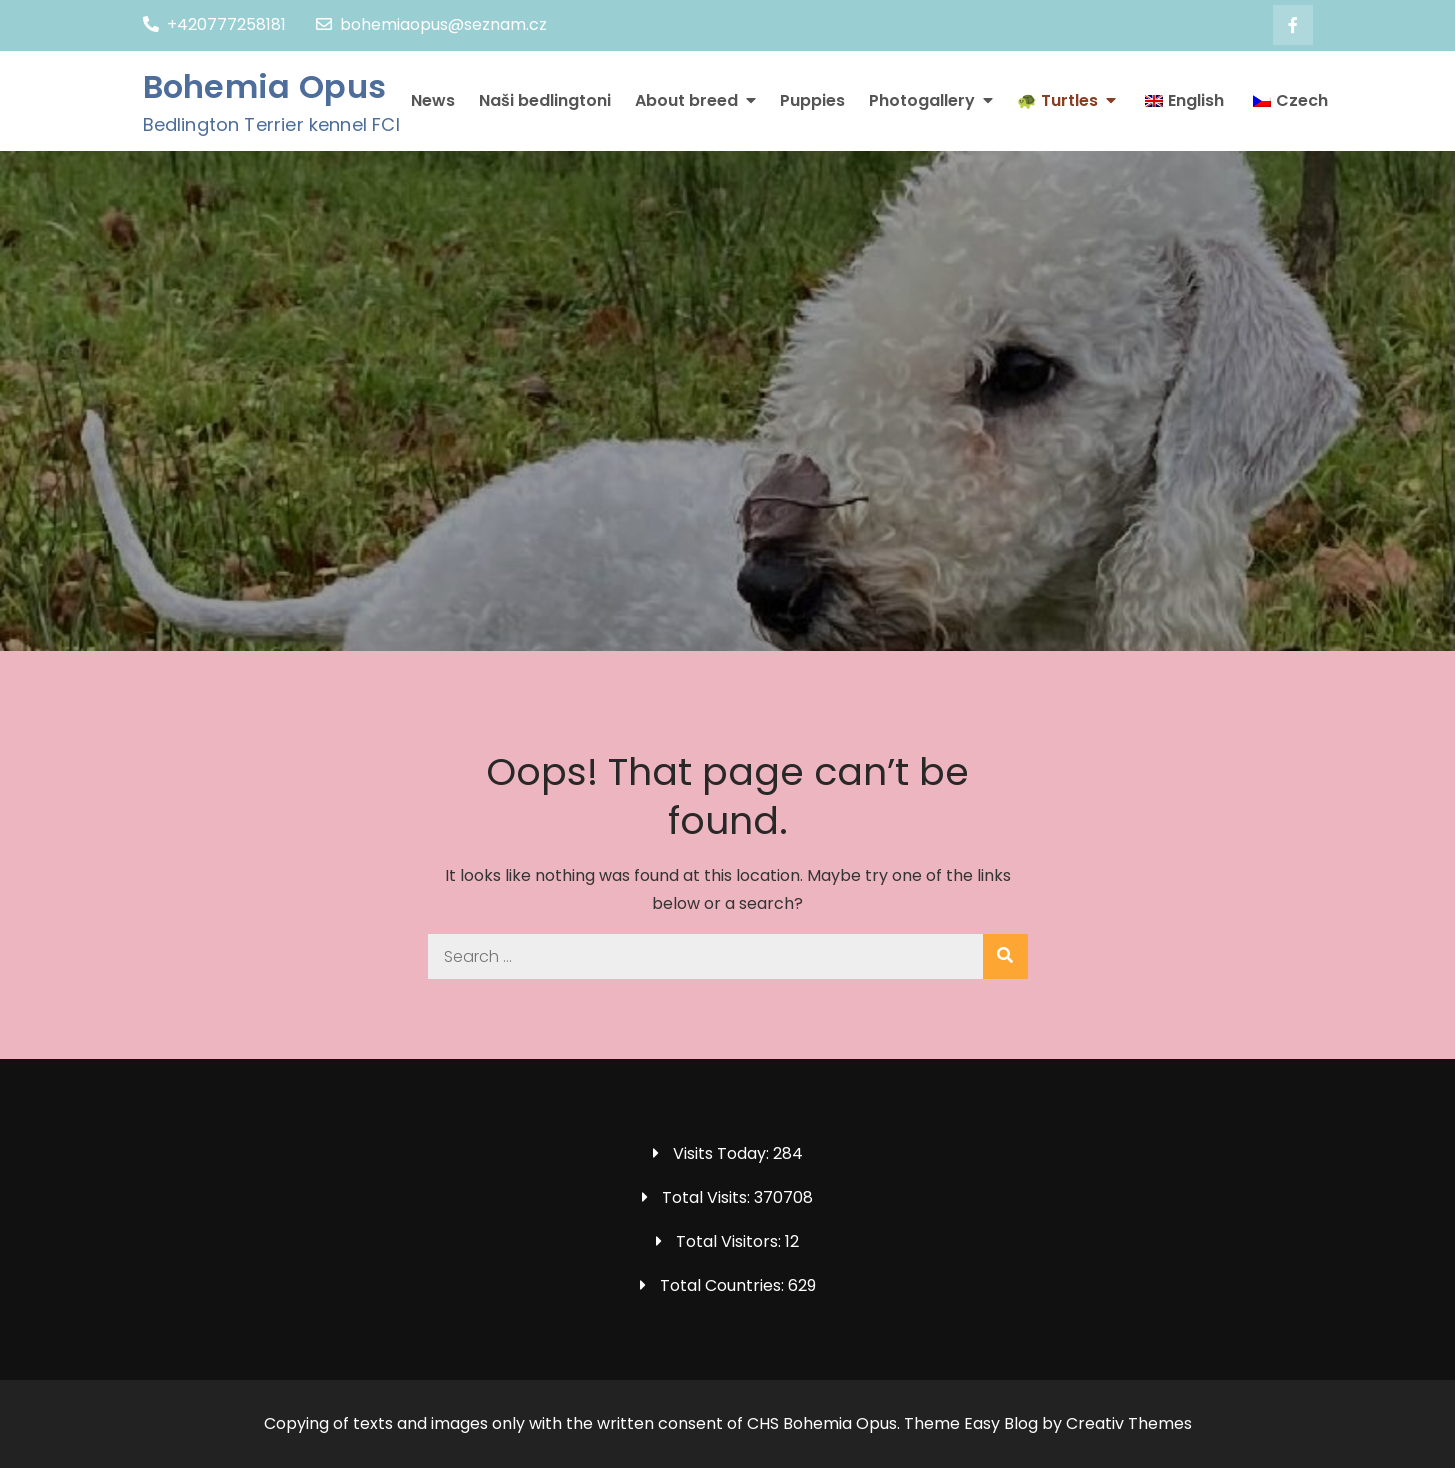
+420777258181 (214, 24)
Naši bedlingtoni (545, 100)
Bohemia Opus (265, 86)
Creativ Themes (1129, 1423)
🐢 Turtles (1057, 100)
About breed (686, 100)
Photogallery (922, 100)
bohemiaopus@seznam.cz (431, 24)
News (433, 100)
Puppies (812, 100)
